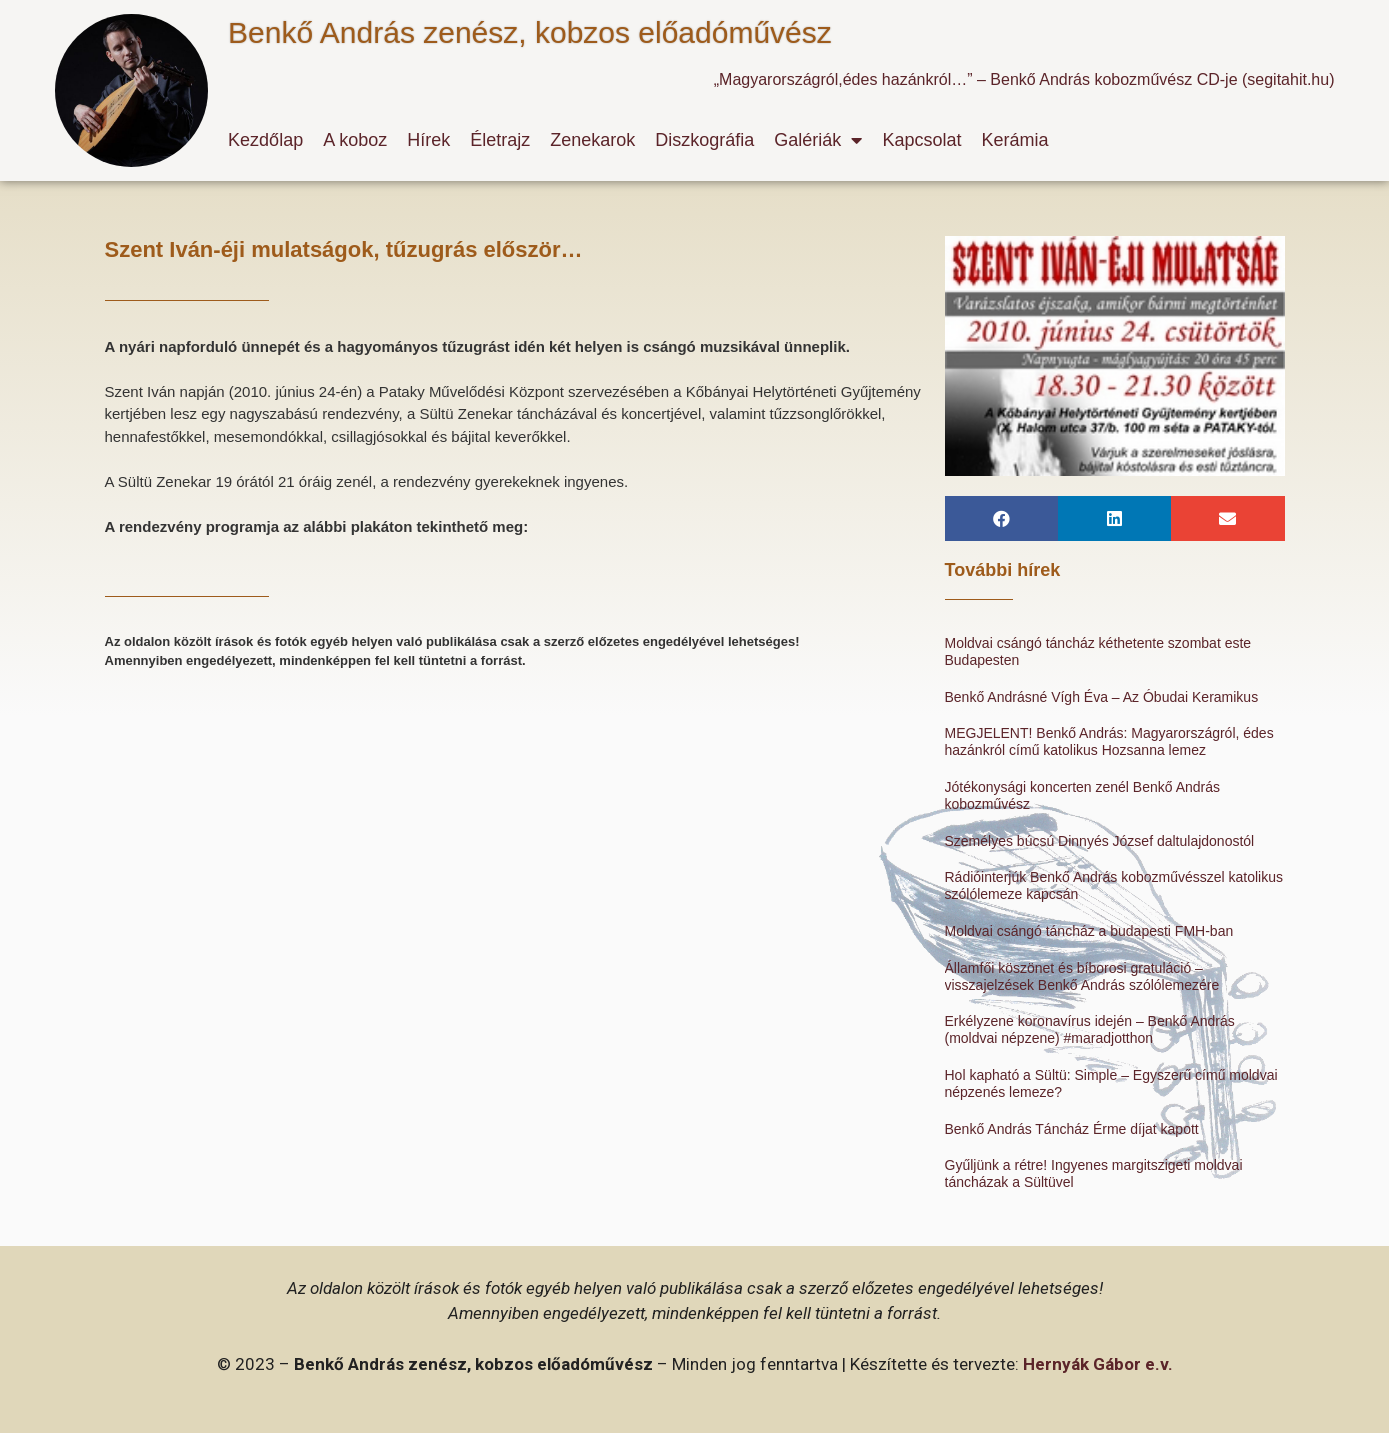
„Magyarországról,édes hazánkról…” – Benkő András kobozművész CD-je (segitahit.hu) (1024, 79)
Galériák (818, 140)
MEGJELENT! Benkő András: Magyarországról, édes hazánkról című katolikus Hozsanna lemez (1109, 741)
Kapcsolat (921, 140)
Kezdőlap (265, 140)
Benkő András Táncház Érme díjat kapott (1072, 1129)
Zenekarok (592, 140)
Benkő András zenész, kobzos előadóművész (530, 32)
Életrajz (500, 140)
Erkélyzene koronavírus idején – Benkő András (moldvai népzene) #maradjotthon (1090, 1029)
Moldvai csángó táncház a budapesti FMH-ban (1089, 931)
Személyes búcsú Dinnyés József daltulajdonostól (1100, 841)
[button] (1001, 518)
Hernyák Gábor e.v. (1098, 1364)
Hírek (428, 140)
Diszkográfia (704, 140)
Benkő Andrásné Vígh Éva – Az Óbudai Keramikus (1102, 697)
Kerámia (1014, 140)
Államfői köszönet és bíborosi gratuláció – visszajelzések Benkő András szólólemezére (1082, 976)
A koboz (355, 140)
